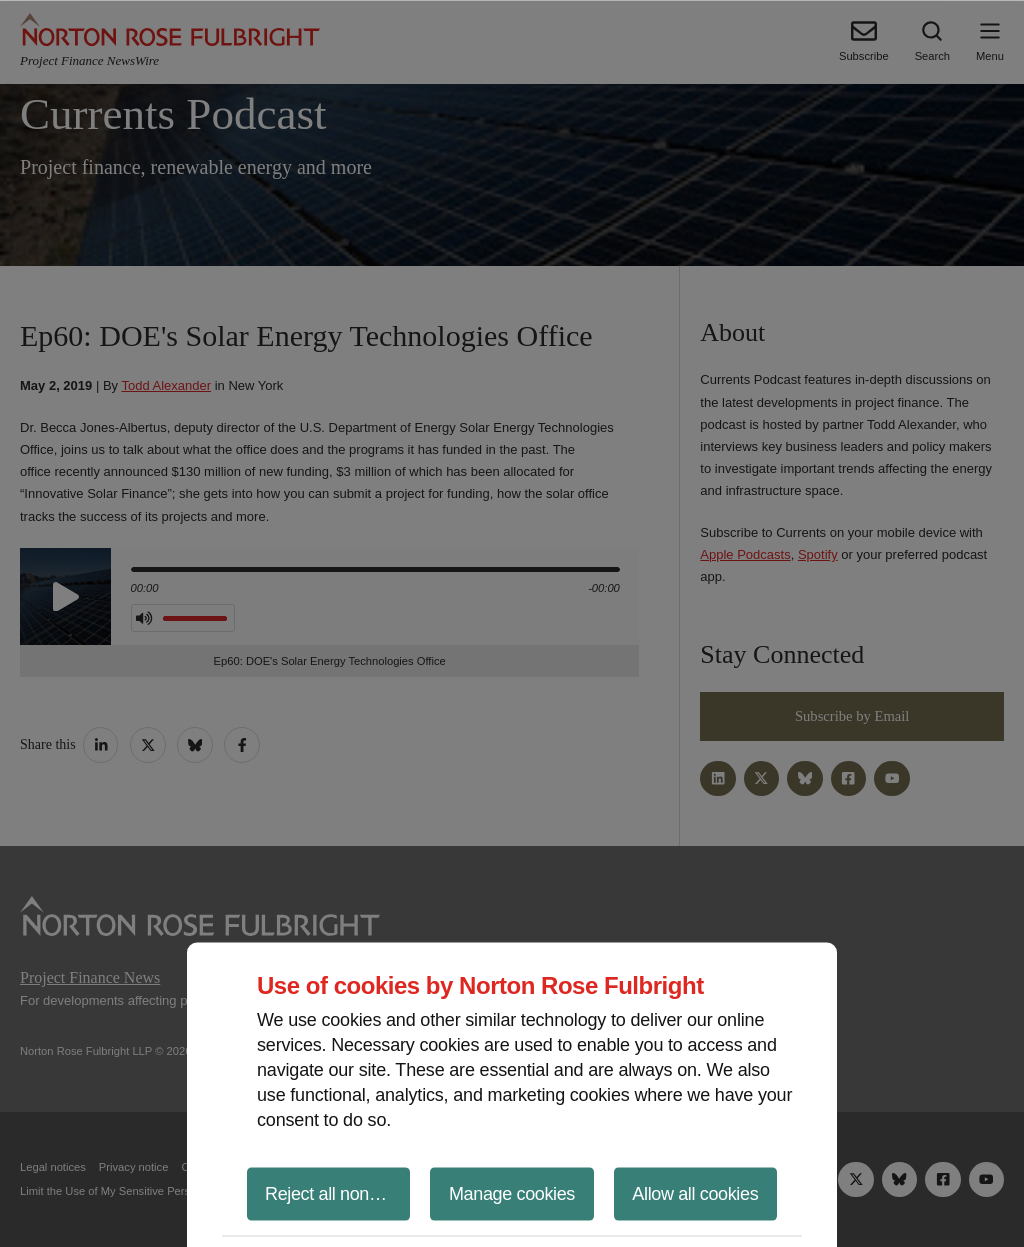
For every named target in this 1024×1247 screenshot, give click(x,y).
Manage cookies (512, 1193)
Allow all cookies (695, 1193)
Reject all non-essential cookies (337, 1193)
